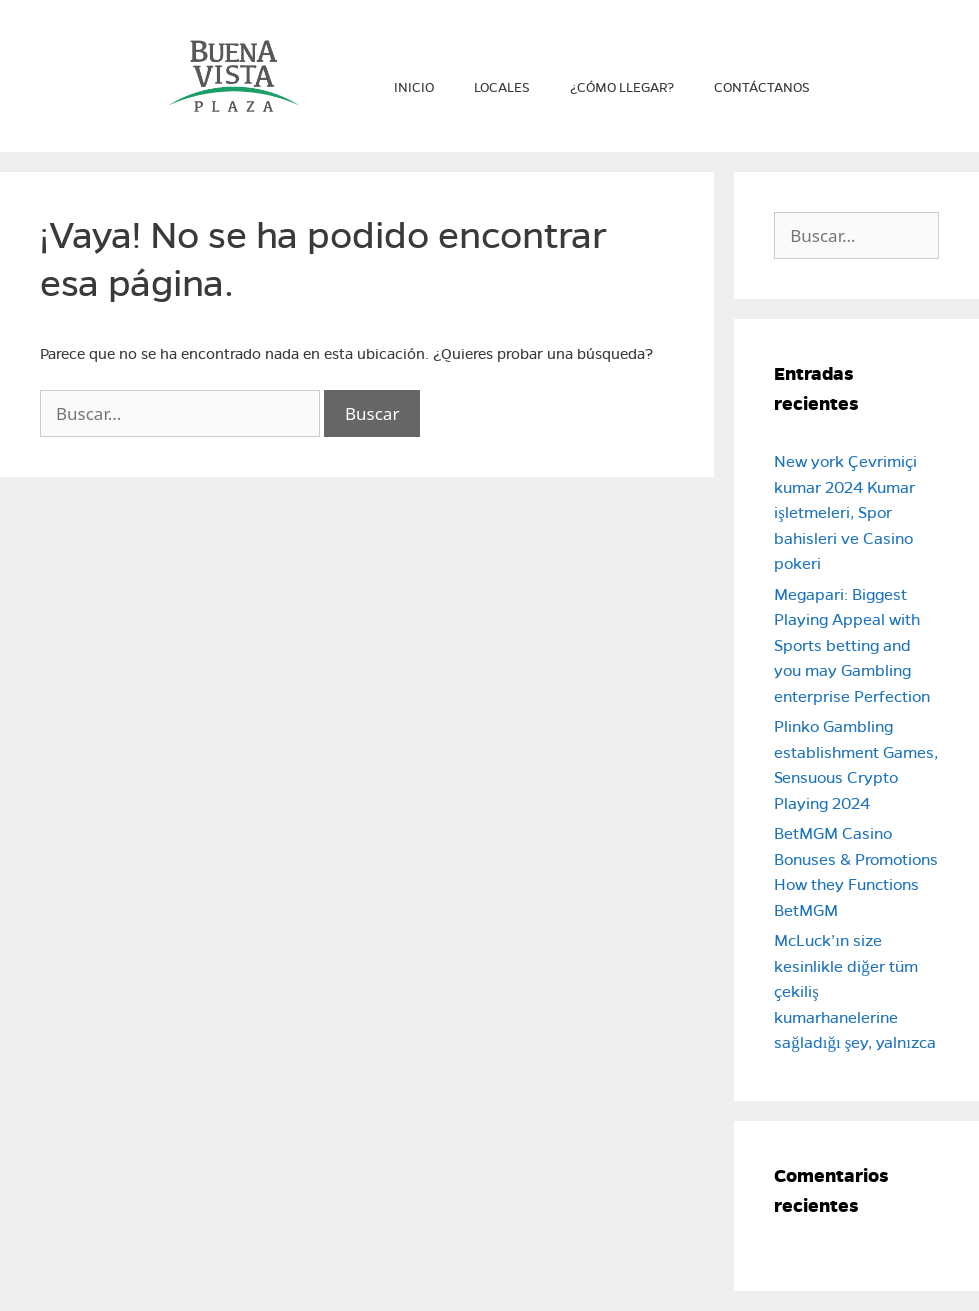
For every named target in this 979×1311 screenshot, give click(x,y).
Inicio (414, 88)
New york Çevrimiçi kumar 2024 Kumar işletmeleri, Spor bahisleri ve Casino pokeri (845, 512)
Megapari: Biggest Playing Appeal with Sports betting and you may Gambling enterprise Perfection (852, 645)
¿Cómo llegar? (622, 88)
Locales (502, 88)
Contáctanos (762, 88)
